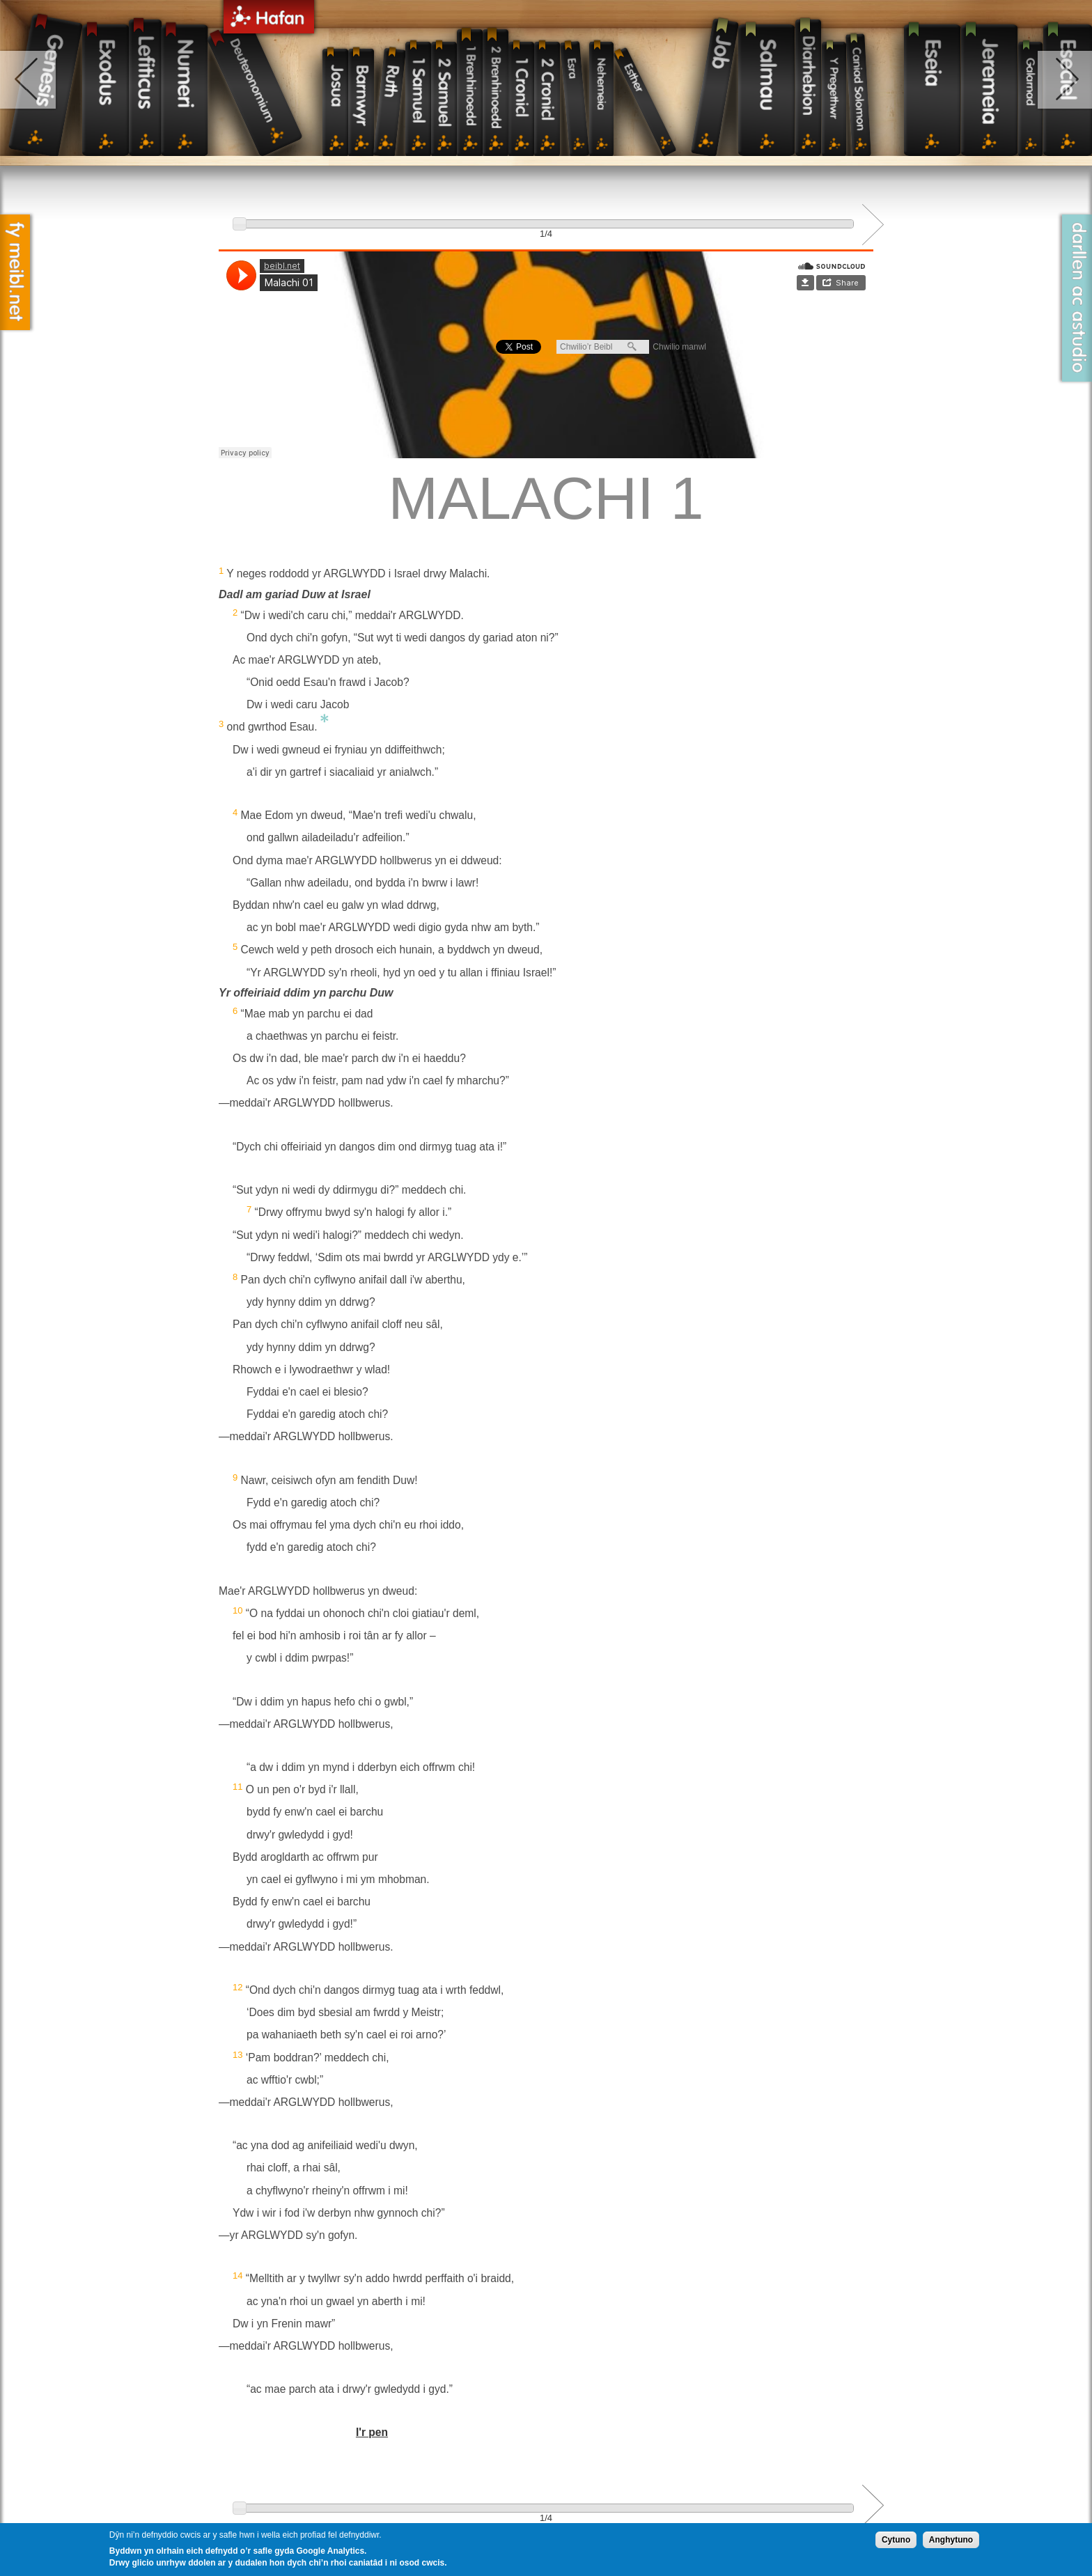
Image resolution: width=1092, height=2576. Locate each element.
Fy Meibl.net (15, 272)
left (29, 80)
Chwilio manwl (679, 347)
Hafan (269, 19)
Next (872, 224)
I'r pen (372, 2432)
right (1064, 80)
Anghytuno (951, 2540)
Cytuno (896, 2540)
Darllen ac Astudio (1077, 298)
